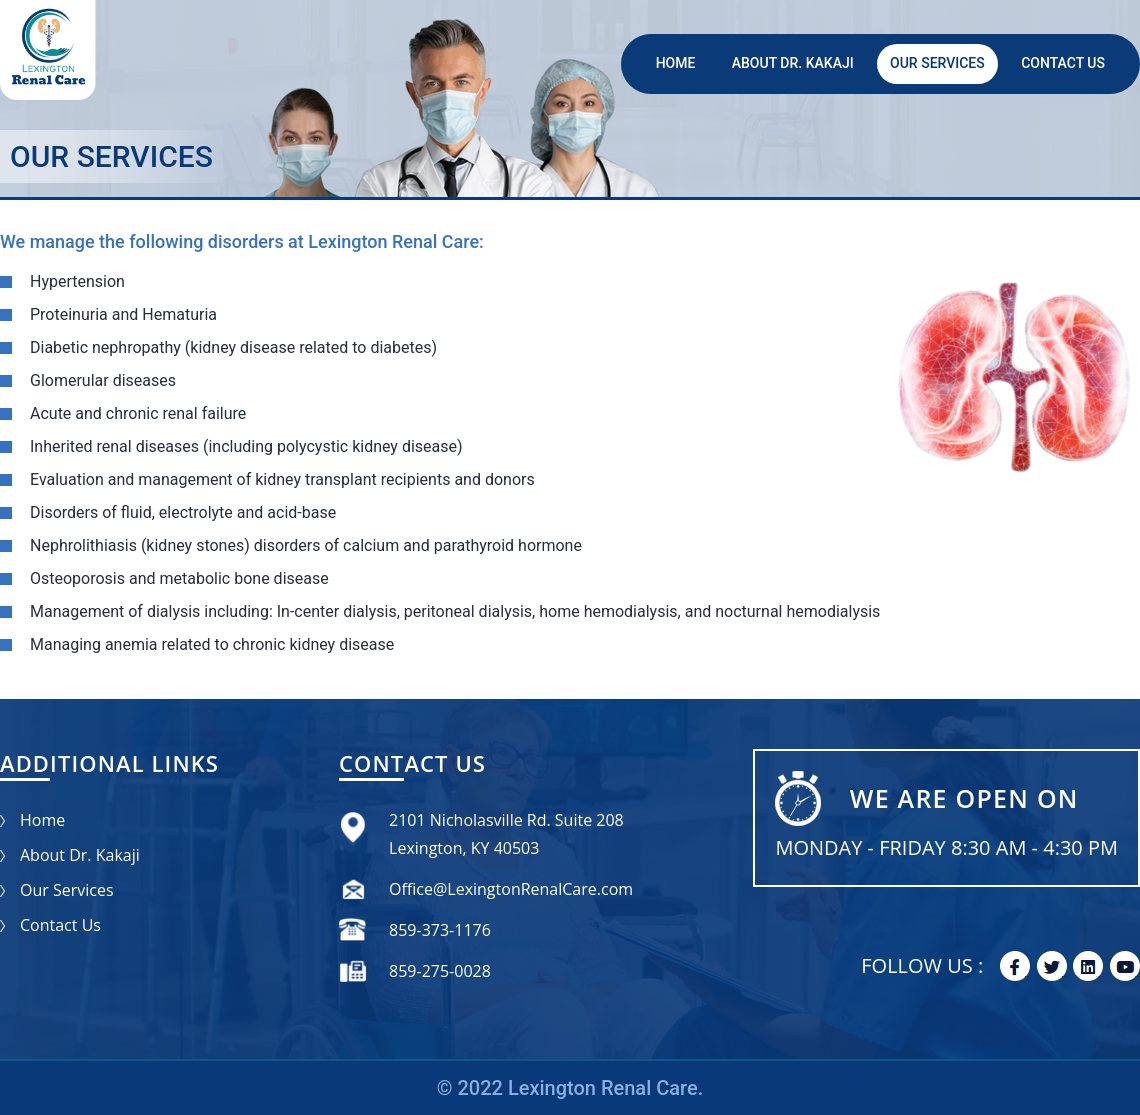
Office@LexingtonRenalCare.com (511, 889)
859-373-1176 (440, 930)
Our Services (937, 63)
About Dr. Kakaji (793, 63)
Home (676, 63)
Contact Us (1063, 63)
